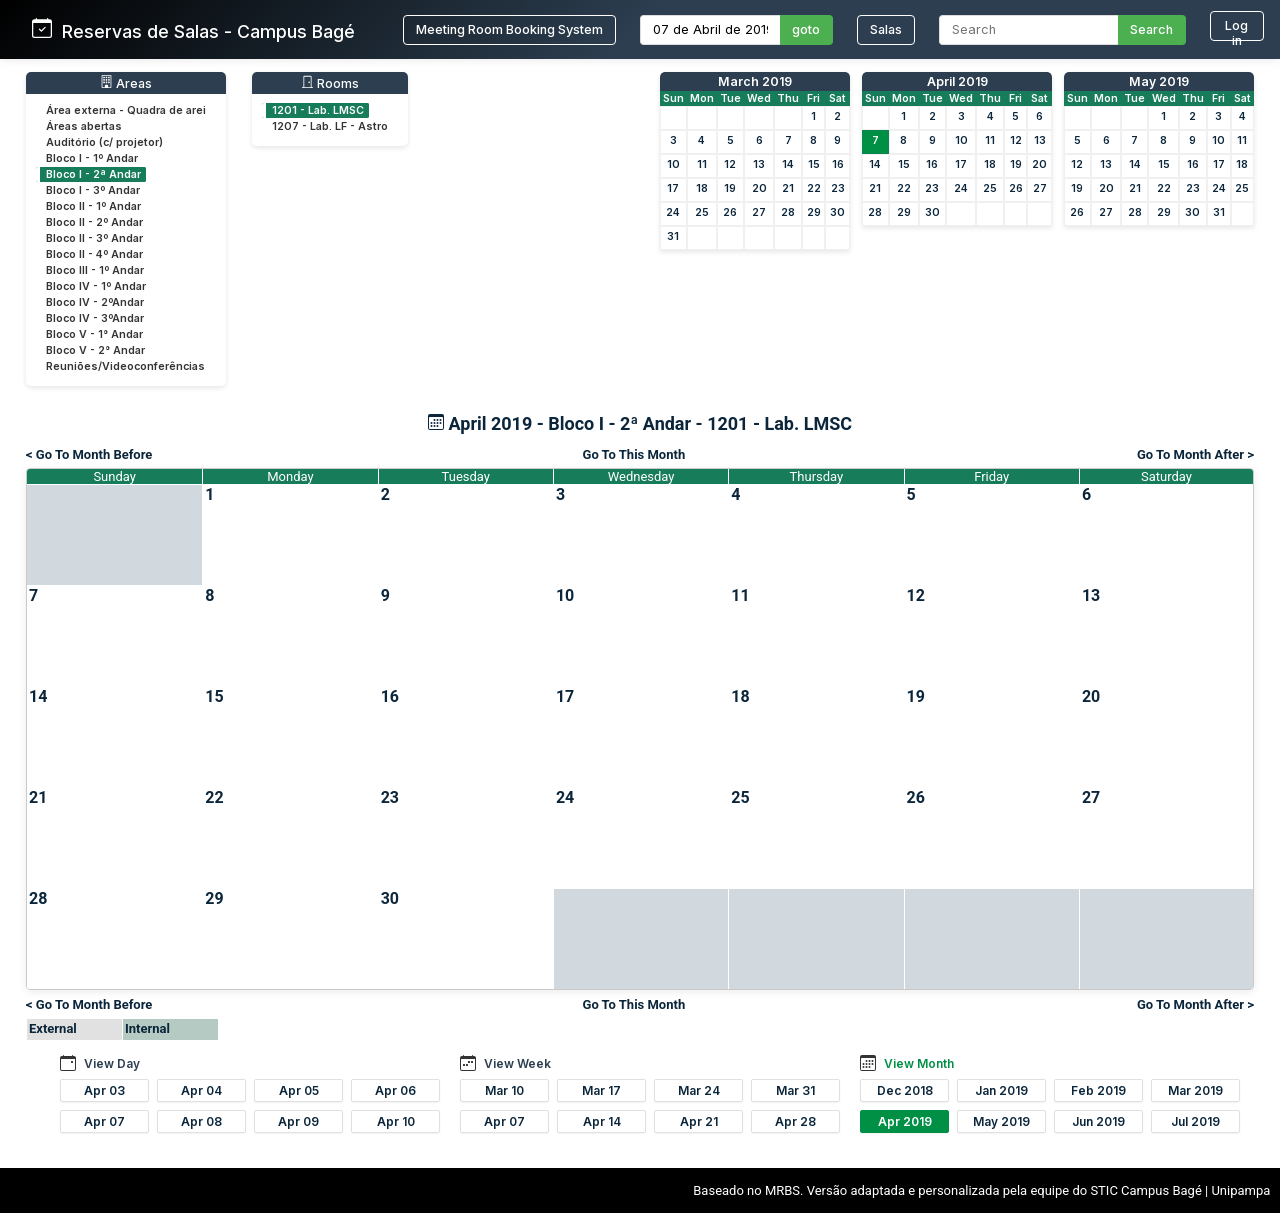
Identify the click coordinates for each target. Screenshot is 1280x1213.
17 (673, 188)
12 (730, 164)
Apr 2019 (905, 1121)
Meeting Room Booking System (509, 29)
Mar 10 (504, 1090)
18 (702, 188)
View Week (517, 1063)
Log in (1236, 29)
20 (759, 188)
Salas (886, 29)
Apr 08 (201, 1121)
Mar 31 (795, 1090)
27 (759, 212)
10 (673, 164)
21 (788, 188)
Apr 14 (602, 1121)
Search (1151, 29)
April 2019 (957, 81)
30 (837, 212)
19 (730, 188)
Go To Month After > (1195, 454)
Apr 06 (395, 1090)
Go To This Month (634, 454)
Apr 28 (795, 1121)
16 (838, 164)
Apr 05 (299, 1090)
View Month (919, 1063)
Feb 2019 (1098, 1090)
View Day (112, 1063)
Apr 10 (396, 1121)
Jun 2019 (1098, 1121)
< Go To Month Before (89, 454)
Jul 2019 (1195, 1121)
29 (814, 212)
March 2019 (755, 81)
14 (788, 164)
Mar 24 (699, 1090)
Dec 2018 (905, 1090)
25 (702, 212)
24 (673, 212)
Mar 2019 (1195, 1090)
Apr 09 (298, 1121)
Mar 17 (601, 1090)
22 (814, 188)
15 (814, 164)
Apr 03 (104, 1090)
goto (806, 29)
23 (838, 188)
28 (788, 212)
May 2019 (1159, 81)
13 (759, 164)
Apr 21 (699, 1121)
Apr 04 (201, 1090)
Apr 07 (104, 1121)
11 (702, 164)
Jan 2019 (1001, 1090)
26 (730, 212)
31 (673, 236)
